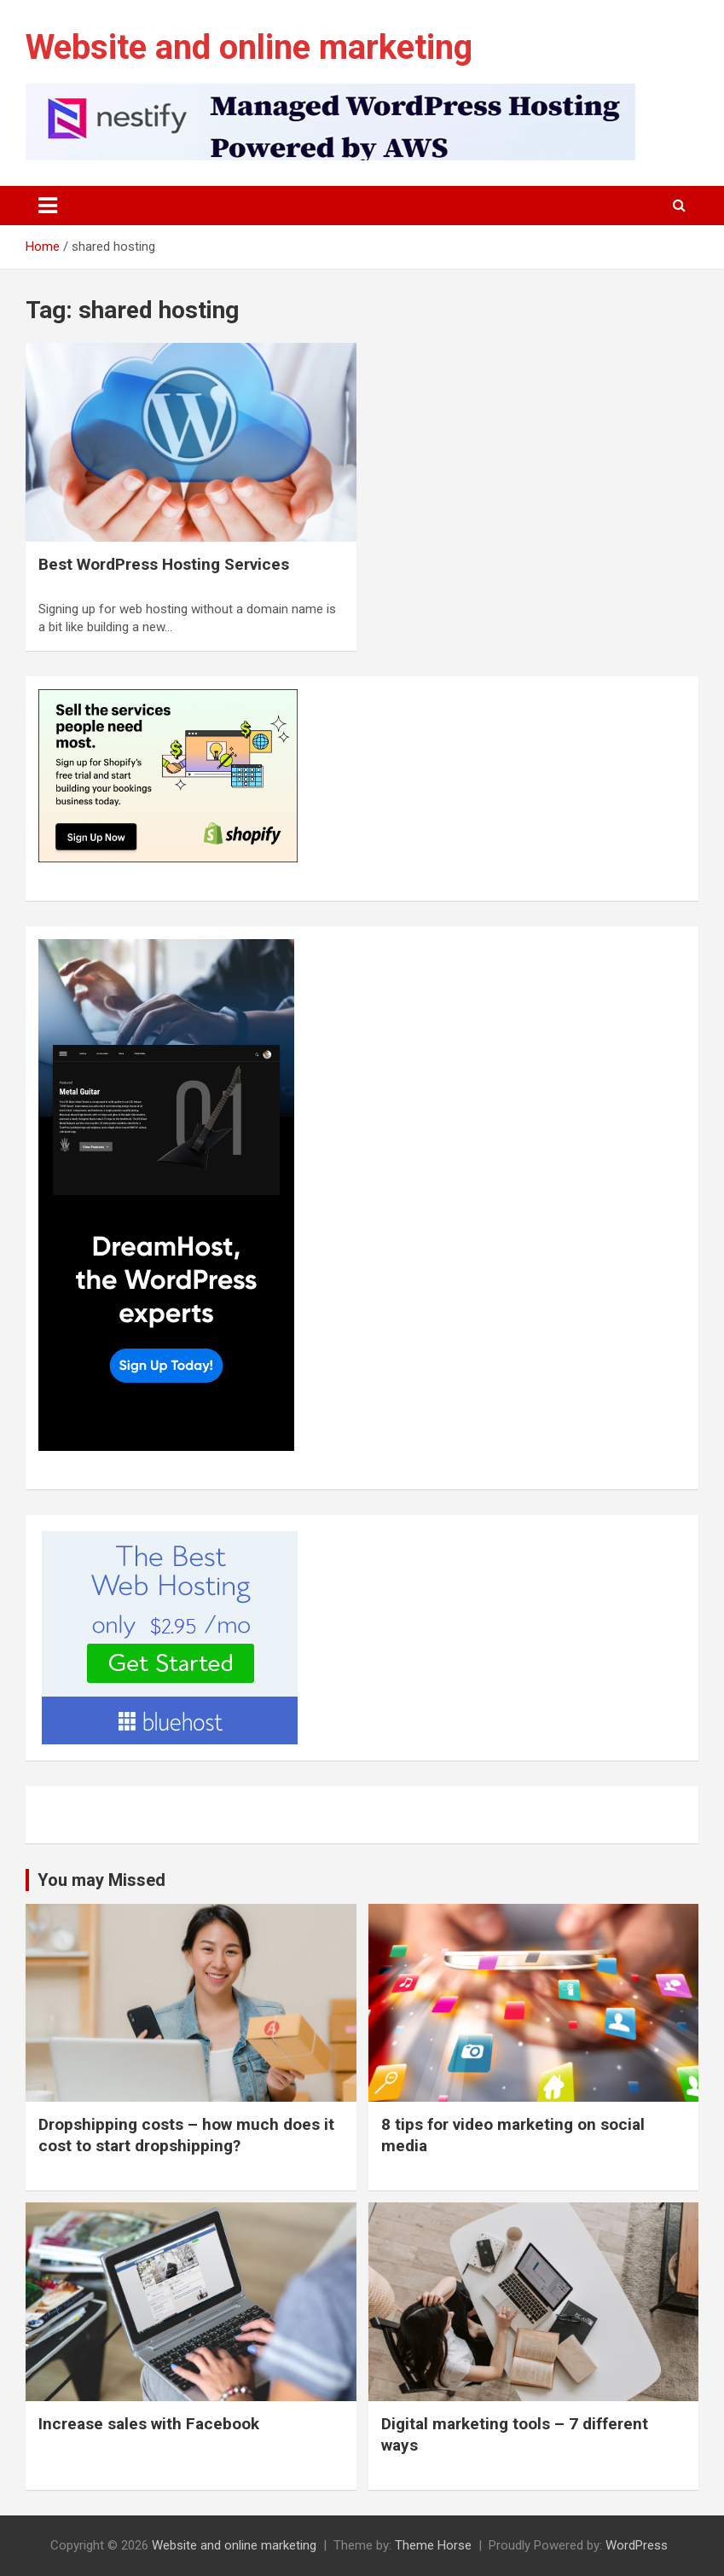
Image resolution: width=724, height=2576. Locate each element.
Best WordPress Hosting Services (163, 564)
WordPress (636, 2545)
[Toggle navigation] (48, 205)
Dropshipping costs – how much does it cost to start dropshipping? (186, 2135)
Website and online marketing (249, 47)
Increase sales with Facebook (148, 2424)
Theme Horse (433, 2545)
